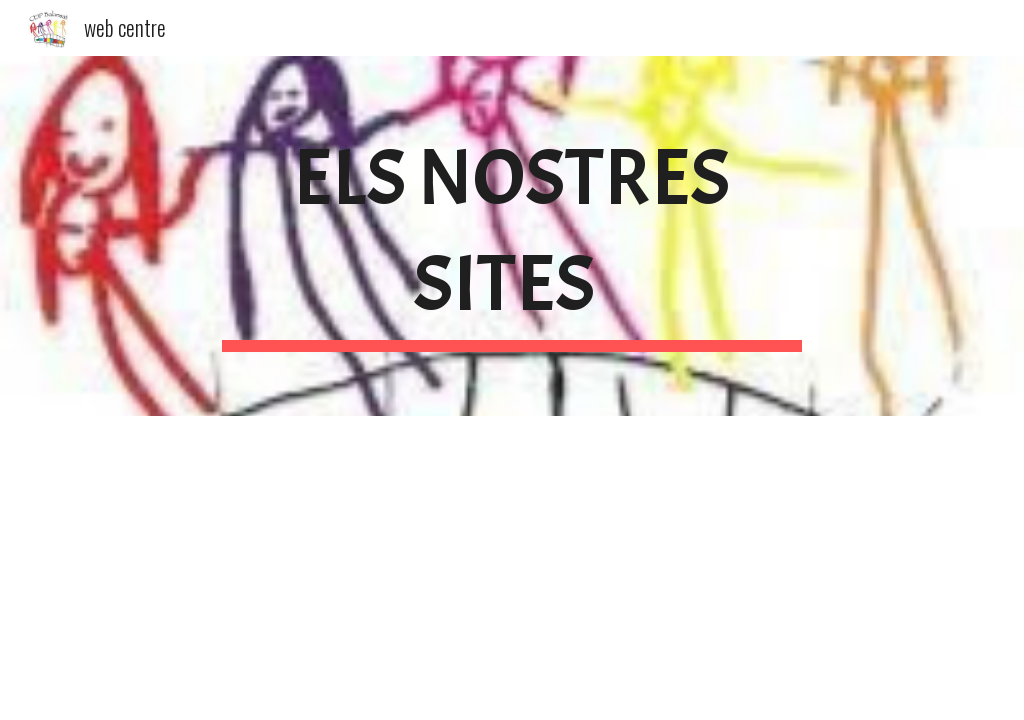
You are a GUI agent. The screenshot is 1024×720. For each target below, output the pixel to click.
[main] (511, 236)
